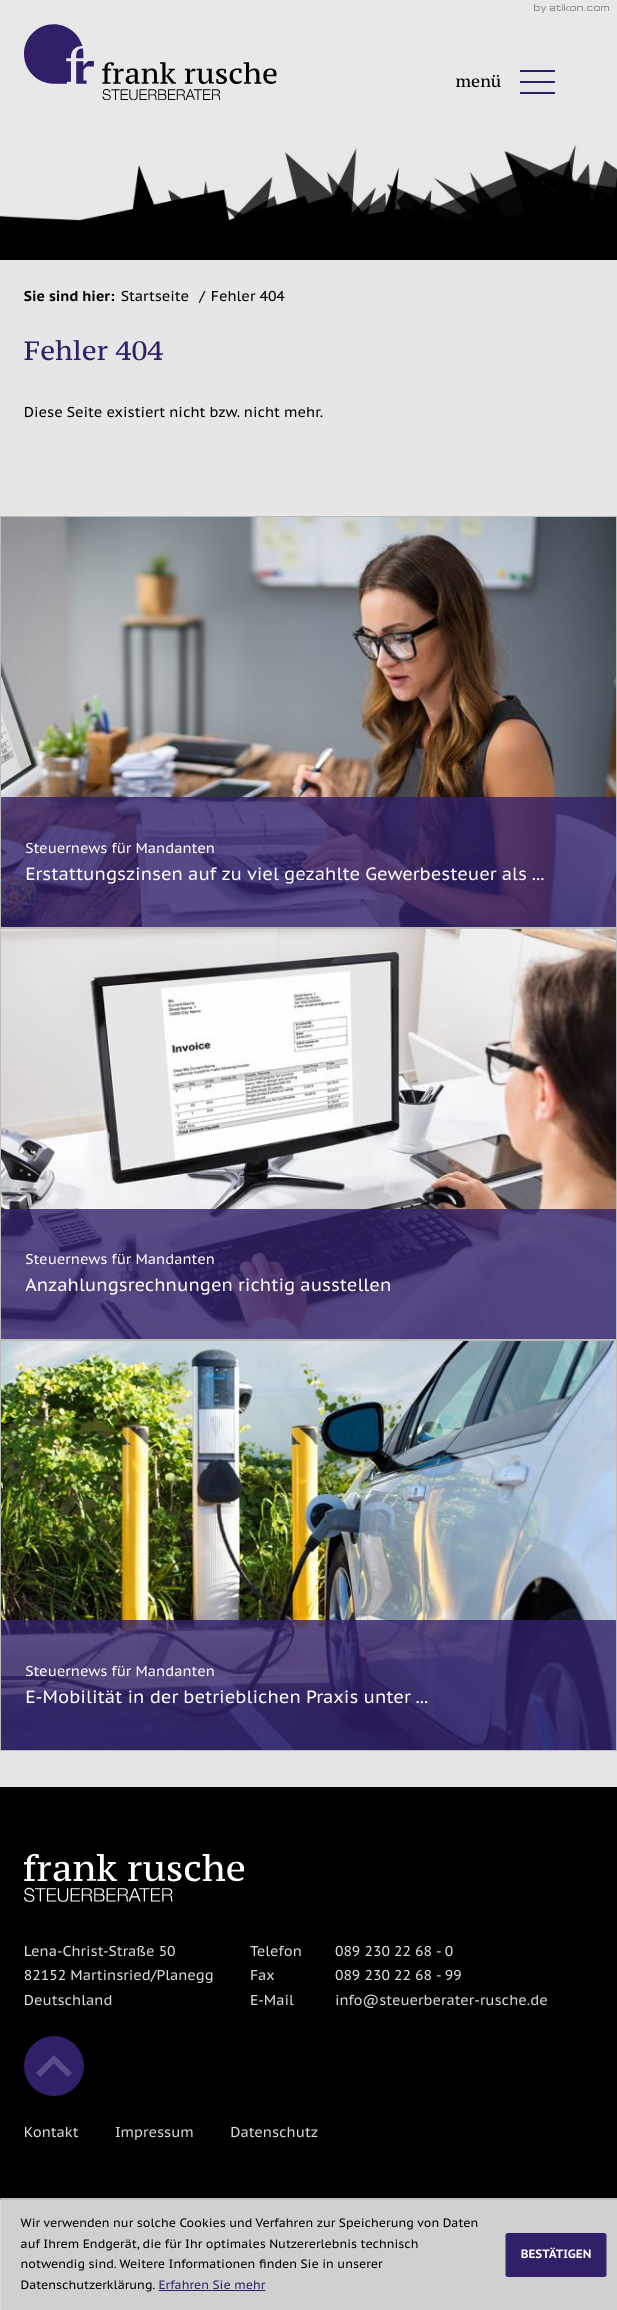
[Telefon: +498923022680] (394, 1951)
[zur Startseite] (150, 62)
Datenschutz (274, 2131)
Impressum (154, 2131)
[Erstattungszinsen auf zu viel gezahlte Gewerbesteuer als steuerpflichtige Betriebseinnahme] (308, 722)
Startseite (155, 295)
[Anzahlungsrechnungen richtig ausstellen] (308, 1134)
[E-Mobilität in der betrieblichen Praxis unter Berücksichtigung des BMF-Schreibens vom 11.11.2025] (308, 1546)
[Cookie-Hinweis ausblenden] (555, 2255)
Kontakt (51, 2131)
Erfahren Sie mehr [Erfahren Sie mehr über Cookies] (212, 2285)
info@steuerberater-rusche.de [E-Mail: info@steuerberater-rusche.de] (441, 1999)
